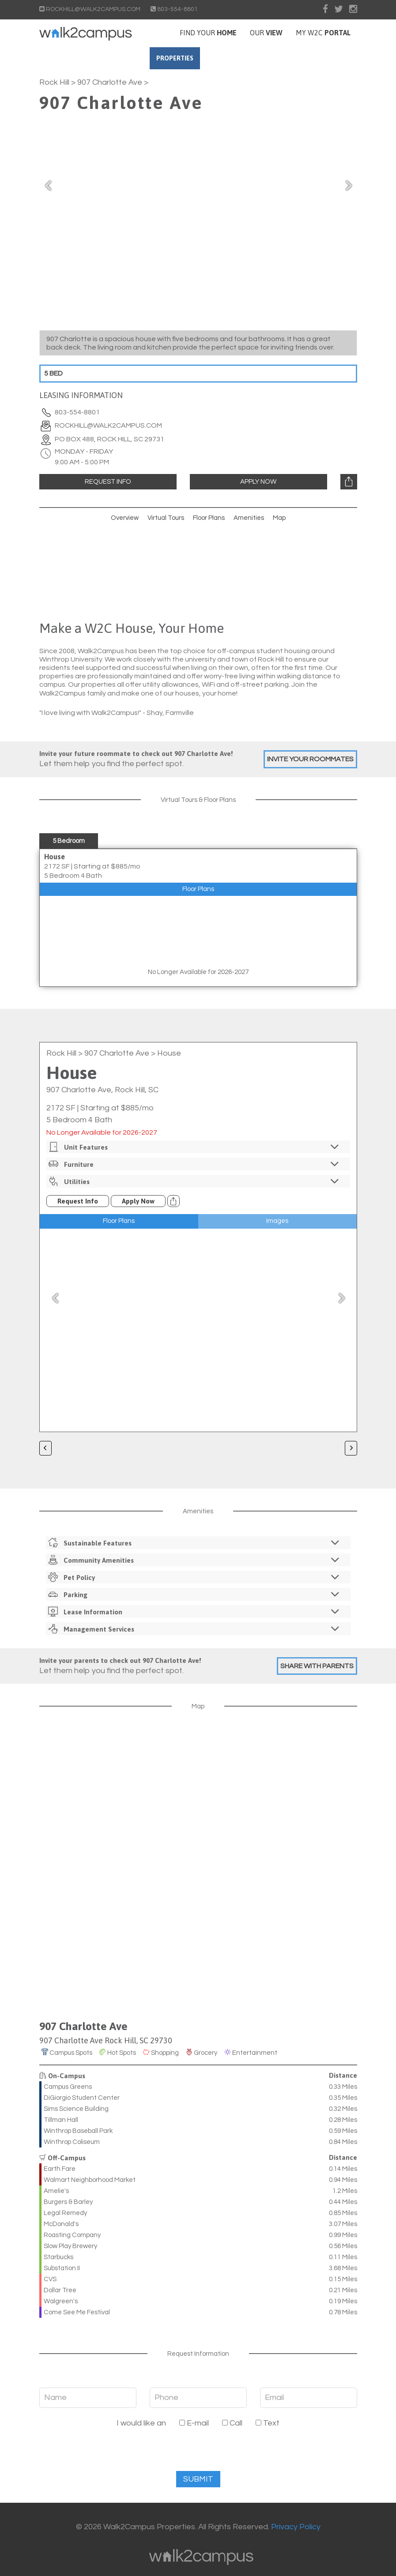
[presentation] (198, 2454)
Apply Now (258, 481)
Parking (195, 1594)
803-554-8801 (174, 9)
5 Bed (53, 373)
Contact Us (287, 58)
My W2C (323, 33)
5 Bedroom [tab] (69, 841)
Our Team (335, 58)
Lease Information (195, 1611)
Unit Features (195, 1146)
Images (277, 1221)
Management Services (195, 1628)
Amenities (249, 518)
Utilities (195, 1181)
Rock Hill (54, 82)
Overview (125, 518)
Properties (207, 58)
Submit (198, 2479)
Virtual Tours (165, 518)
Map (279, 518)
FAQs (247, 58)
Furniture (195, 1164)
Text (267, 2423)
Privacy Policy (296, 2527)
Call (232, 2423)
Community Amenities (195, 1559)
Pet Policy (195, 1577)
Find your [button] (208, 33)
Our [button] (266, 33)
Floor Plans (209, 518)
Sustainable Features (195, 1542)
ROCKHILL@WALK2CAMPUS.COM (90, 9)
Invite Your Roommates (310, 759)
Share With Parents (317, 1666)
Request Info (108, 481)
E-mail (194, 2423)
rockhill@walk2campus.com (108, 425)
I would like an (141, 2423)
